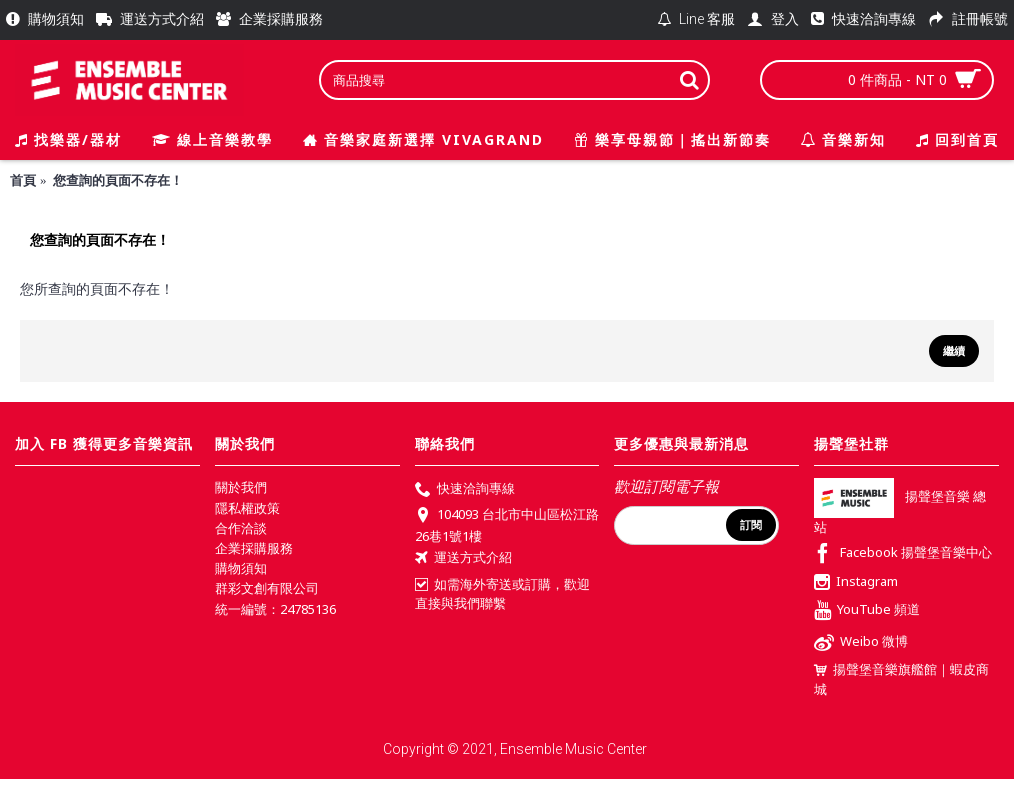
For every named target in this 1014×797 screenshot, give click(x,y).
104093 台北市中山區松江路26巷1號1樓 (507, 525)
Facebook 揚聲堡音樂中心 (903, 554)
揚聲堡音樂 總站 (900, 512)
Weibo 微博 (861, 643)
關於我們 (241, 487)
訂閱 (751, 525)
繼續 (954, 351)
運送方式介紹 (463, 559)
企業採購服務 (254, 548)
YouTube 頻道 (867, 611)
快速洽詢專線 (465, 490)
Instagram (856, 583)
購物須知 (241, 568)
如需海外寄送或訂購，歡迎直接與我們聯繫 (502, 594)
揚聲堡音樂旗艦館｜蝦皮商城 (901, 679)
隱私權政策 (247, 508)
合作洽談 (241, 528)
